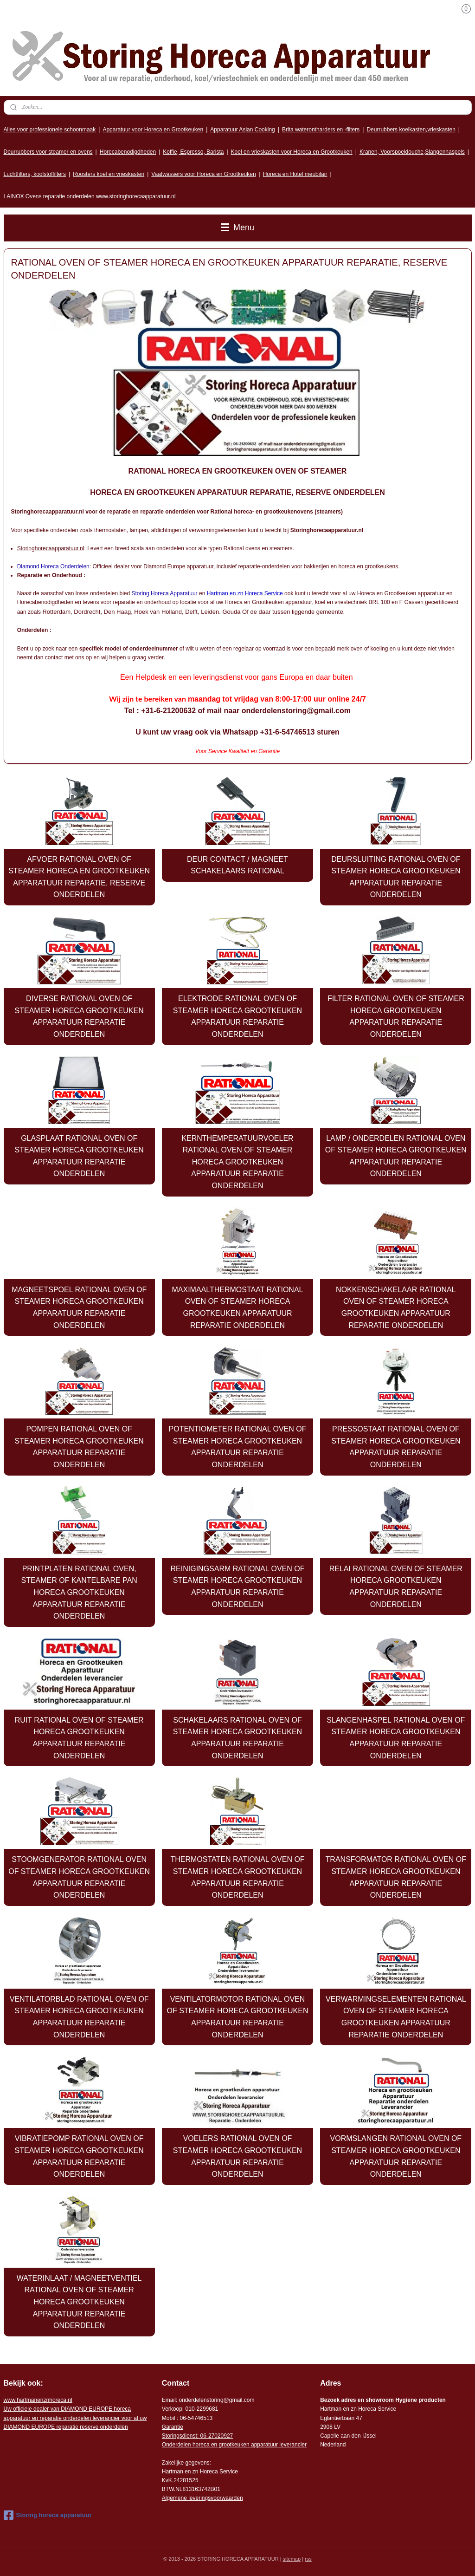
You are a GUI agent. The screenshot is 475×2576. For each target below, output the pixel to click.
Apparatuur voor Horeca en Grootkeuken (153, 129)
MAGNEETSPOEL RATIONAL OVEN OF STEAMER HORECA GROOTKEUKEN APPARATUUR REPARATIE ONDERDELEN (79, 1307)
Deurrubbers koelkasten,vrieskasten (410, 129)
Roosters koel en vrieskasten (108, 174)
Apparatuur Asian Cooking (242, 129)
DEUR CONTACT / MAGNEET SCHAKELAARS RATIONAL (237, 865)
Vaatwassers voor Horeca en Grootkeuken (203, 174)
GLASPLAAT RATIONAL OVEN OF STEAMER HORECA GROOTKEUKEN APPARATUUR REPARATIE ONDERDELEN (79, 1156)
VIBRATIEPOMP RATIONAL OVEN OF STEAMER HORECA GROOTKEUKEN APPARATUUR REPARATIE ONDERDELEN (79, 2156)
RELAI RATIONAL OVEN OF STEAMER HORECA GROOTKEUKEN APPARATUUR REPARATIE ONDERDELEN (395, 1586)
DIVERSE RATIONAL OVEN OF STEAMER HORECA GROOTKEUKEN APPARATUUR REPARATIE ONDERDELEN (79, 1016)
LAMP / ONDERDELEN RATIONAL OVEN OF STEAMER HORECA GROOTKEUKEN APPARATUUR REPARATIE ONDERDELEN (396, 1156)
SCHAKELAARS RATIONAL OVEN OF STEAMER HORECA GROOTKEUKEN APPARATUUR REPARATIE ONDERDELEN (237, 1738)
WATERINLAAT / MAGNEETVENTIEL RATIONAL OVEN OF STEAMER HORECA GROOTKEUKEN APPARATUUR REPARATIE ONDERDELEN (79, 2301)
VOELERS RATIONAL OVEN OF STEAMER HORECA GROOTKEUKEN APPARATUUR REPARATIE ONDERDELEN (237, 2156)
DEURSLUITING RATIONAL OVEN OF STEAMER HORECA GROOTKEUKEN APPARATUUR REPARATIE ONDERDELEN (395, 877)
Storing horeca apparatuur (48, 2515)
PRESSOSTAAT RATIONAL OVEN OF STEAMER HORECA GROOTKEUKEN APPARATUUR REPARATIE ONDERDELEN (395, 1447)
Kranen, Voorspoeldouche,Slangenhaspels (412, 152)
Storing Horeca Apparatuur (165, 593)
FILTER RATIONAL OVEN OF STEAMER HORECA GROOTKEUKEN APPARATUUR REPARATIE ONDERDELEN (395, 1016)
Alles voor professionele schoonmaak (50, 129)
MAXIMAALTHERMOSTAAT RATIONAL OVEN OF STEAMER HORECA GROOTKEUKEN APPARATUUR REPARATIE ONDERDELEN (237, 1307)
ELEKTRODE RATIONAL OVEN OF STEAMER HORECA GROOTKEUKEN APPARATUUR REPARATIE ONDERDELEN (237, 1016)
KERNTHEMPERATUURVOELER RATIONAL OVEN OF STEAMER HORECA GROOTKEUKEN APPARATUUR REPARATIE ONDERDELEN (237, 1162)
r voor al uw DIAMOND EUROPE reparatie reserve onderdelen (75, 2418)
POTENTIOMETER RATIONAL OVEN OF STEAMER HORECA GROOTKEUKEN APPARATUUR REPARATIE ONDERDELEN (238, 1447)
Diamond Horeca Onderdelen (53, 566)
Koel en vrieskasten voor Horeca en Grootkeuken (292, 152)
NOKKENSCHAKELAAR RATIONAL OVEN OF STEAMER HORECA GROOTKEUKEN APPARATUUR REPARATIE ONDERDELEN (396, 1307)
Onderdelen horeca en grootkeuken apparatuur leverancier (234, 2444)
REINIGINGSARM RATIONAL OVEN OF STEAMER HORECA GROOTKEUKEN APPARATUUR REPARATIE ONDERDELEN (238, 1586)
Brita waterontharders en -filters (320, 129)
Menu (237, 227)
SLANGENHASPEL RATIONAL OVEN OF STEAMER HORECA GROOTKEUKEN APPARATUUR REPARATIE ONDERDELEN (396, 1738)
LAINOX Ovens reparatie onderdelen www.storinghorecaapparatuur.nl (90, 196)
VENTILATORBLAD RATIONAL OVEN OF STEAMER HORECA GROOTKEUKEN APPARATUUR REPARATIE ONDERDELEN (79, 2017)
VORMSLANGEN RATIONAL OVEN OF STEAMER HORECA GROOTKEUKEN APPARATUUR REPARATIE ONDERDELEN (396, 2156)
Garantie (172, 2427)
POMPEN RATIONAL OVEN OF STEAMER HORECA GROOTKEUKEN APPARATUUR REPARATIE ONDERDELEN (79, 1447)
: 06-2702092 (213, 2436)
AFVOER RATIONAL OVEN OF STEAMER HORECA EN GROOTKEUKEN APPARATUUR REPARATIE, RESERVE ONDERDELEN (79, 877)
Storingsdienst (179, 2436)
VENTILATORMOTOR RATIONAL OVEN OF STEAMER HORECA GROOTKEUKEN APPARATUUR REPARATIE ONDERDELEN (237, 2017)
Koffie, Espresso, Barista (193, 152)
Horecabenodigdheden (128, 152)
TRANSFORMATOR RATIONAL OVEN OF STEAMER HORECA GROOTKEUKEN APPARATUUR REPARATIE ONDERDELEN (396, 1877)
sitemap (292, 2559)
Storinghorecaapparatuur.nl (50, 548)
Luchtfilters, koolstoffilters (35, 174)
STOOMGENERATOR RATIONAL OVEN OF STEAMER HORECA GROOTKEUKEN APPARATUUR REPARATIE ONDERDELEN (79, 1877)
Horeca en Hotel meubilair (295, 174)
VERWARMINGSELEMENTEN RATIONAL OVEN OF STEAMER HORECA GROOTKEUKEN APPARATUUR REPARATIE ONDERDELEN (396, 2017)
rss (308, 2559)
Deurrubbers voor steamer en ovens (48, 152)
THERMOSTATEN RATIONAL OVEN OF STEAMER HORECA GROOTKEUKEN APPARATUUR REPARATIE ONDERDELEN (237, 1877)
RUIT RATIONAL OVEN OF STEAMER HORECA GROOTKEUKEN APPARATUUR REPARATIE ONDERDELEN (79, 1738)
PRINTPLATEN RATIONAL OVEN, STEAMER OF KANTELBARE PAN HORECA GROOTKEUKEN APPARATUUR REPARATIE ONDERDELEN (79, 1592)
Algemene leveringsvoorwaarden (202, 2498)
